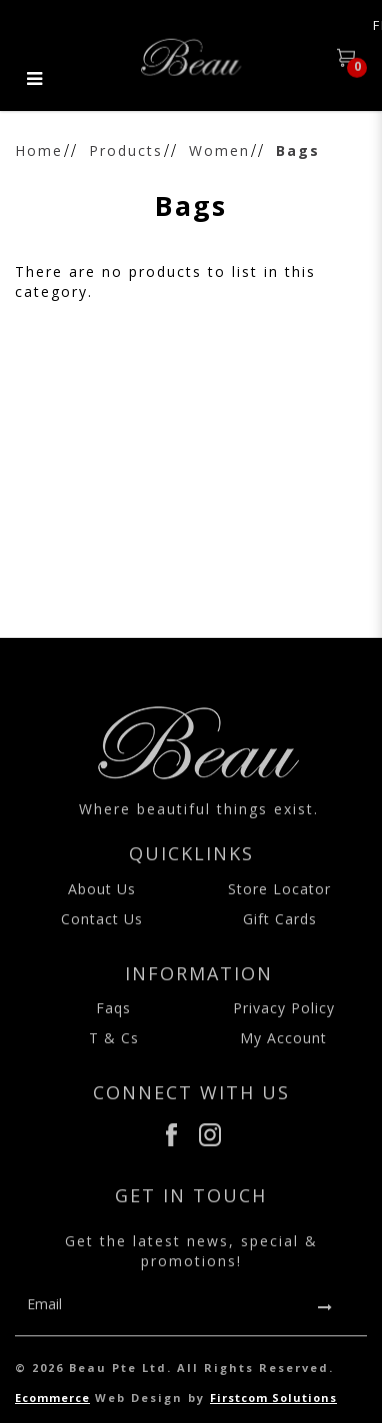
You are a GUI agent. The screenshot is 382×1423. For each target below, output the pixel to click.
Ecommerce (52, 1397)
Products (126, 150)
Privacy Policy (284, 1019)
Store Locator (279, 899)
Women (219, 150)
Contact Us (102, 929)
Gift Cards (280, 929)
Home (39, 150)
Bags (298, 150)
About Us (102, 899)
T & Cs (114, 1049)
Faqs (113, 1019)
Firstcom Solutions (273, 1397)
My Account (283, 1049)
